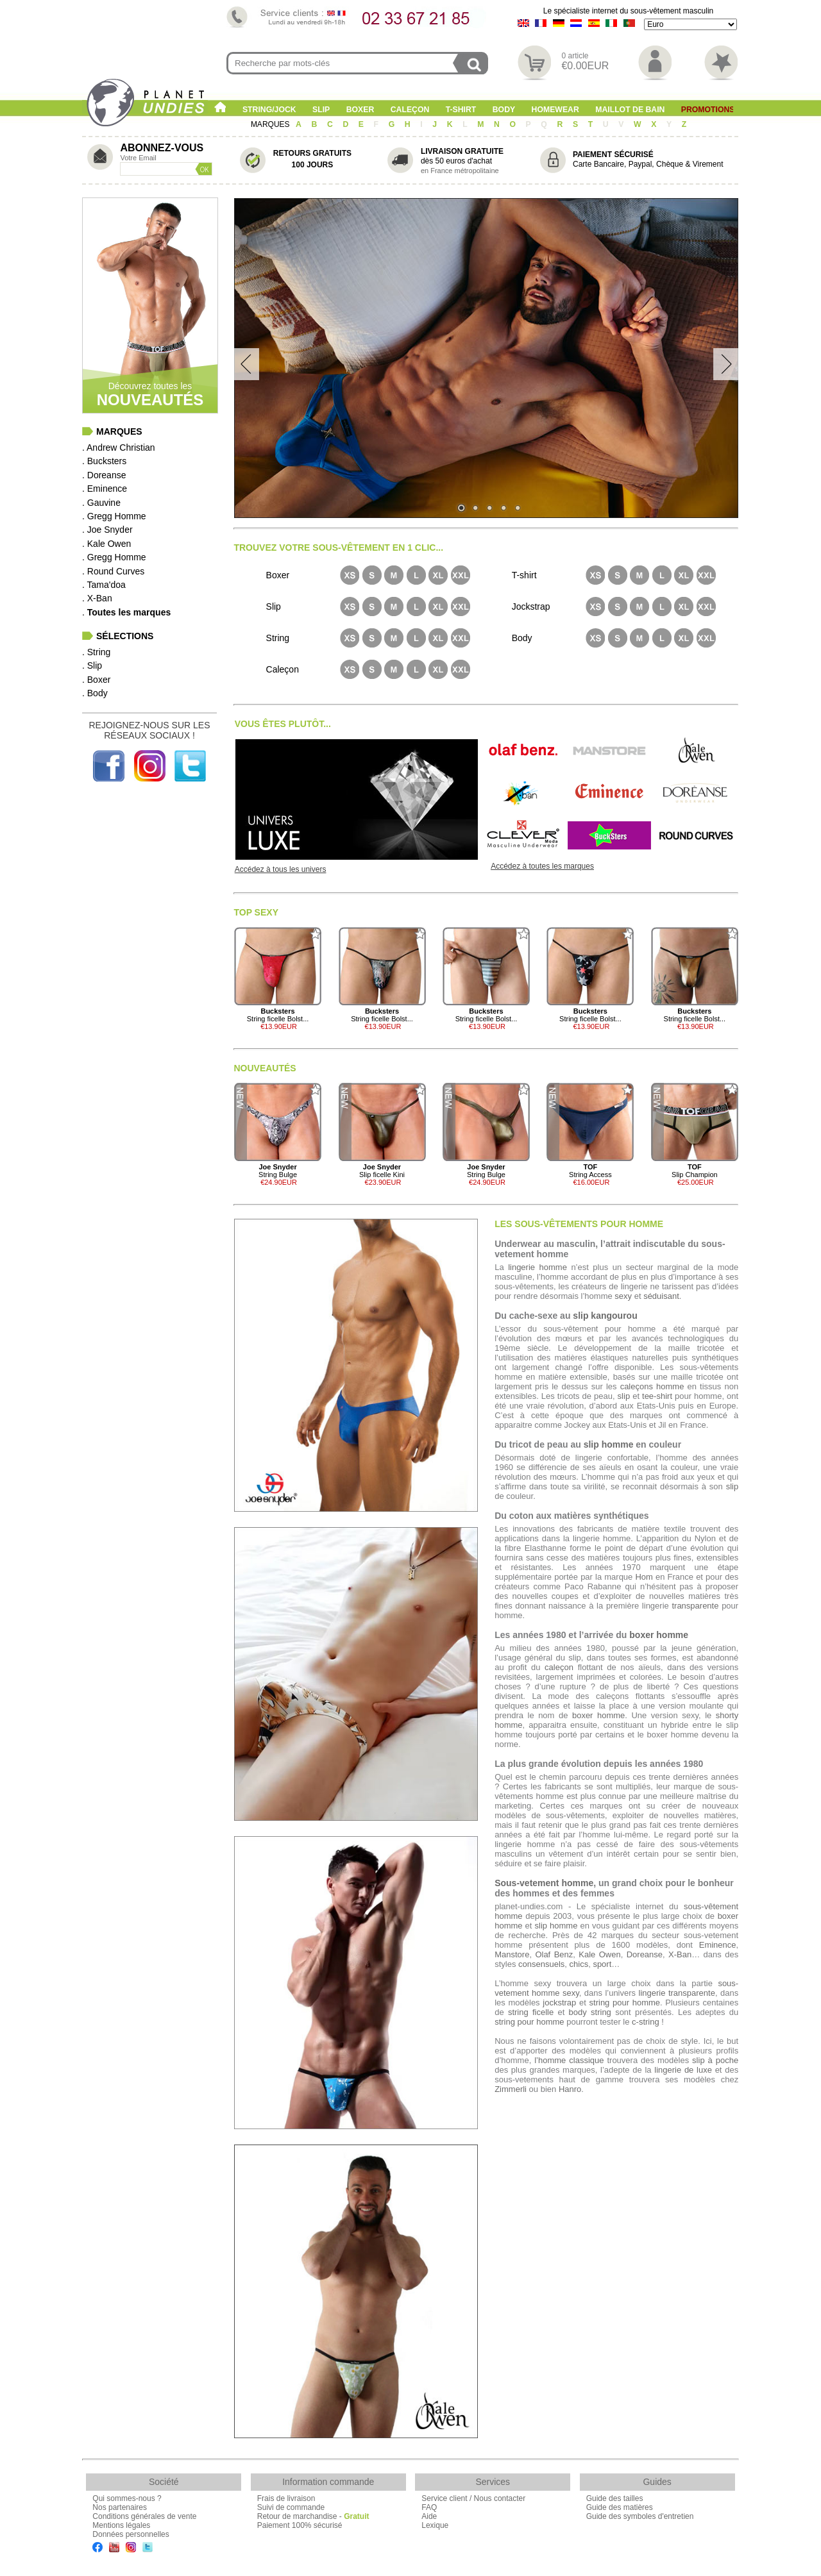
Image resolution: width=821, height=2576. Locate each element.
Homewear (555, 109)
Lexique (434, 2525)
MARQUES (271, 124)
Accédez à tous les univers (280, 869)
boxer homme (658, 1635)
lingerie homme (537, 1267)
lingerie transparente (677, 1993)
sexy (623, 1296)
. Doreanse (104, 475)
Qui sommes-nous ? (126, 2498)
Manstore (512, 1954)
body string (590, 2012)
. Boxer (96, 679)
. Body (95, 693)
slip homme (609, 1444)
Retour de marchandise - (313, 2516)
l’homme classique (569, 2060)
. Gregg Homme (114, 516)
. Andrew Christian (118, 447)
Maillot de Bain (629, 109)
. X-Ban (97, 598)
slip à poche (715, 2060)
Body (504, 109)
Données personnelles (130, 2534)
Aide (429, 2516)
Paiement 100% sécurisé (300, 2525)
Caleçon (410, 109)
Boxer (360, 109)
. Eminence (104, 488)
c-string (645, 2022)
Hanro (570, 2089)
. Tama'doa (104, 585)
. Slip (92, 665)
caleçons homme (652, 1386)
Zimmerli (511, 2089)
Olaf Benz (554, 1954)
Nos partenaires (119, 2507)
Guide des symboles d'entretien (640, 2516)
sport (602, 1964)
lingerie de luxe (683, 2070)
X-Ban (679, 1954)
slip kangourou (605, 1315)
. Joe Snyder (107, 529)
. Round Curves (113, 571)
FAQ (429, 2507)
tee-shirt (657, 1396)
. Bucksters (104, 461)
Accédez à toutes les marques (542, 866)
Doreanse (645, 1954)
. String (96, 652)
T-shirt (461, 109)
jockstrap (559, 2002)
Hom (643, 1577)
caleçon (559, 1667)
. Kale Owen (106, 544)
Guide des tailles (614, 2498)
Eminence (717, 1945)
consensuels (541, 1964)
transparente (695, 1605)
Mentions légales (121, 2525)
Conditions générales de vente (144, 2516)
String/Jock (269, 109)
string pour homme (625, 2002)
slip (624, 1396)
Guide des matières (619, 2507)
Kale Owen (599, 1954)
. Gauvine (101, 503)
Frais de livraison (286, 2498)
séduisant (661, 1296)
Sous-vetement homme (544, 1883)
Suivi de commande (291, 2507)
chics (579, 1964)
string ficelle (531, 2012)
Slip (321, 109)
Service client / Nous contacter (473, 2498)
